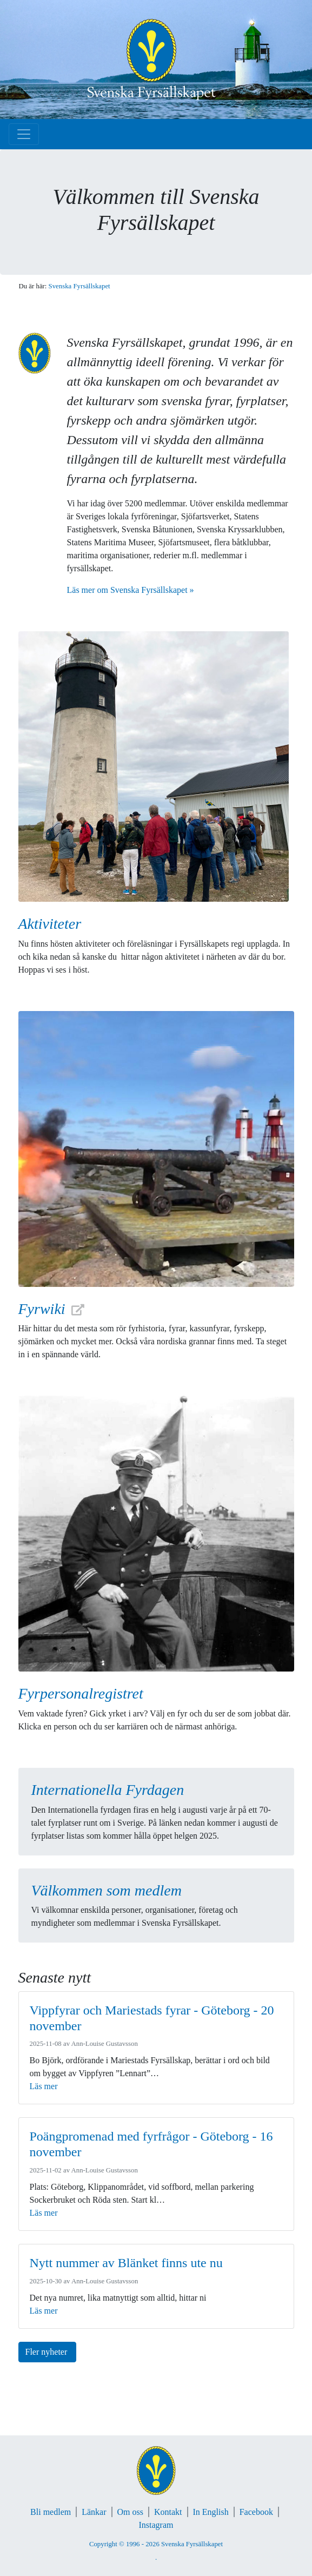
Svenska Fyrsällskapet (79, 286)
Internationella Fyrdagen (107, 1789)
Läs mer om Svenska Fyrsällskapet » (130, 590)
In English (211, 2511)
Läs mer (44, 2086)
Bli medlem (50, 2511)
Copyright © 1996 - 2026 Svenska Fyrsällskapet (156, 2544)
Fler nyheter (47, 2351)
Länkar (94, 2511)
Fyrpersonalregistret (80, 1693)
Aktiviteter (50, 923)
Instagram (156, 2524)
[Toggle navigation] (24, 134)
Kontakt (168, 2511)
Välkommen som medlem (106, 1890)
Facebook (256, 2511)
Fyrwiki (41, 1308)
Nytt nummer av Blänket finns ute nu (126, 2263)
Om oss (130, 2511)
